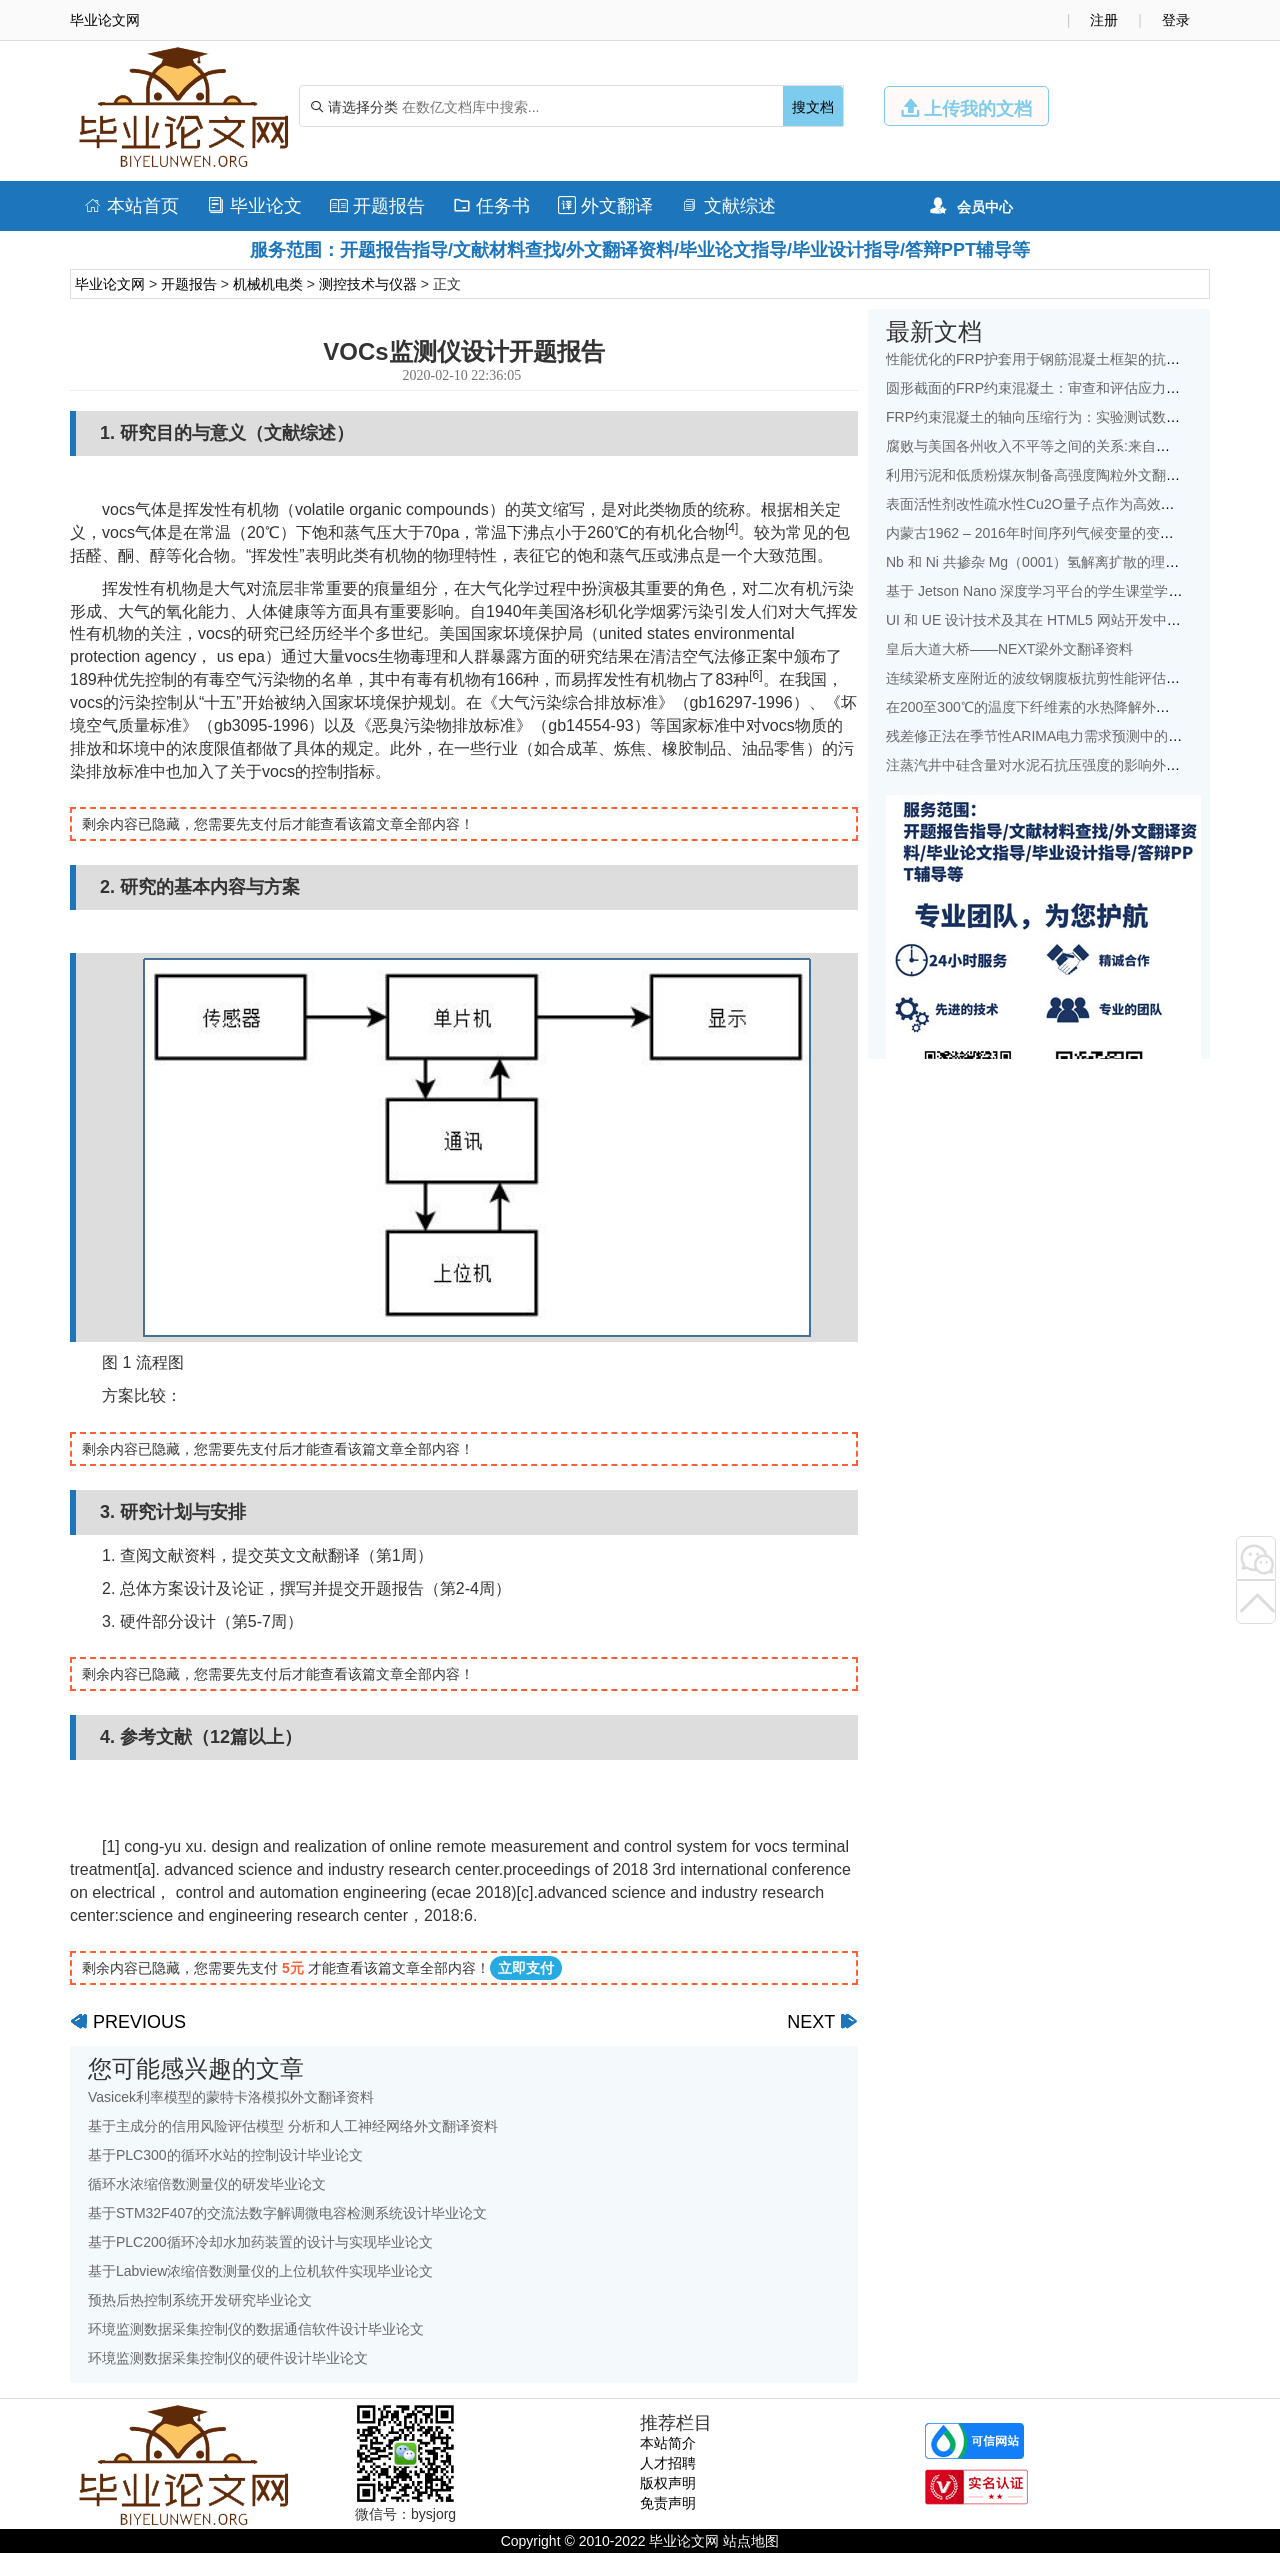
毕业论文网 (110, 284)
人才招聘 (668, 2463)
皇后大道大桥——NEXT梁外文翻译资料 (1009, 649)
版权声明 (668, 2483)
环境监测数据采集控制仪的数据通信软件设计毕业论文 (256, 2329)
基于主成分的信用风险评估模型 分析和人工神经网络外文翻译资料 (293, 2126)
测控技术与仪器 (368, 284)
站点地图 (751, 2541)
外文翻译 (605, 206)
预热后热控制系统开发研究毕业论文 (200, 2300)
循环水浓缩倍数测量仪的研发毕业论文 (207, 2184)
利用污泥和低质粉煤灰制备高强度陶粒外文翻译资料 (1047, 475)
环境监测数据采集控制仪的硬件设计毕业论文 (228, 2358)
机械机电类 (268, 284)
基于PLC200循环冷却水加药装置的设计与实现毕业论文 (260, 2242)
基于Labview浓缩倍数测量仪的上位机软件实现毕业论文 (260, 2271)
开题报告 (377, 206)
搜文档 (813, 107)
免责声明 (668, 2503)
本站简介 (668, 2443)
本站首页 (131, 206)
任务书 (491, 206)
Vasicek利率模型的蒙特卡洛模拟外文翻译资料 (231, 2097)
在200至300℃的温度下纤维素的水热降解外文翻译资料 (1056, 707)
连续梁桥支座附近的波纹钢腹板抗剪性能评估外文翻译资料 (1068, 678)
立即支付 (526, 1968)
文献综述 (728, 206)
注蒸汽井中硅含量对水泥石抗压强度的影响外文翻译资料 (1061, 765)
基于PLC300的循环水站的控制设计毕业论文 (225, 2155)
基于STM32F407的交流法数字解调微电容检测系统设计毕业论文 (287, 2213)
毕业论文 (254, 206)
